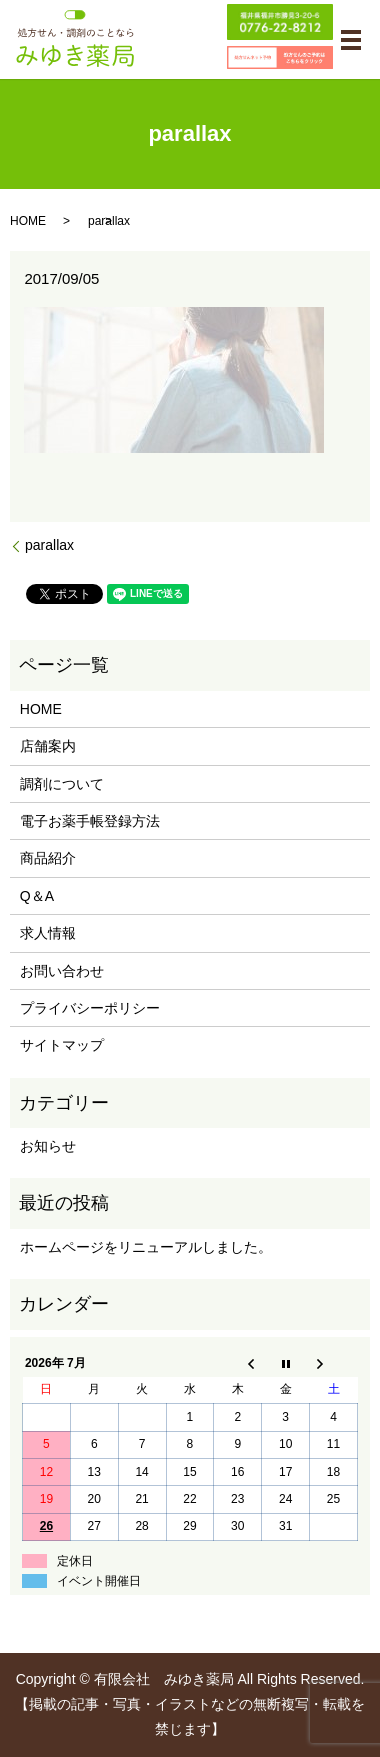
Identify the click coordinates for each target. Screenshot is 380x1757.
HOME (28, 221)
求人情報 (48, 933)
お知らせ (48, 1146)
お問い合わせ (62, 971)
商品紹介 (48, 858)
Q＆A (37, 896)
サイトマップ (62, 1045)
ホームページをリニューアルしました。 (146, 1247)
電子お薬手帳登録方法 (90, 821)
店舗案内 (48, 746)
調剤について (62, 784)
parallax (49, 545)
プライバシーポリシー (90, 1008)
